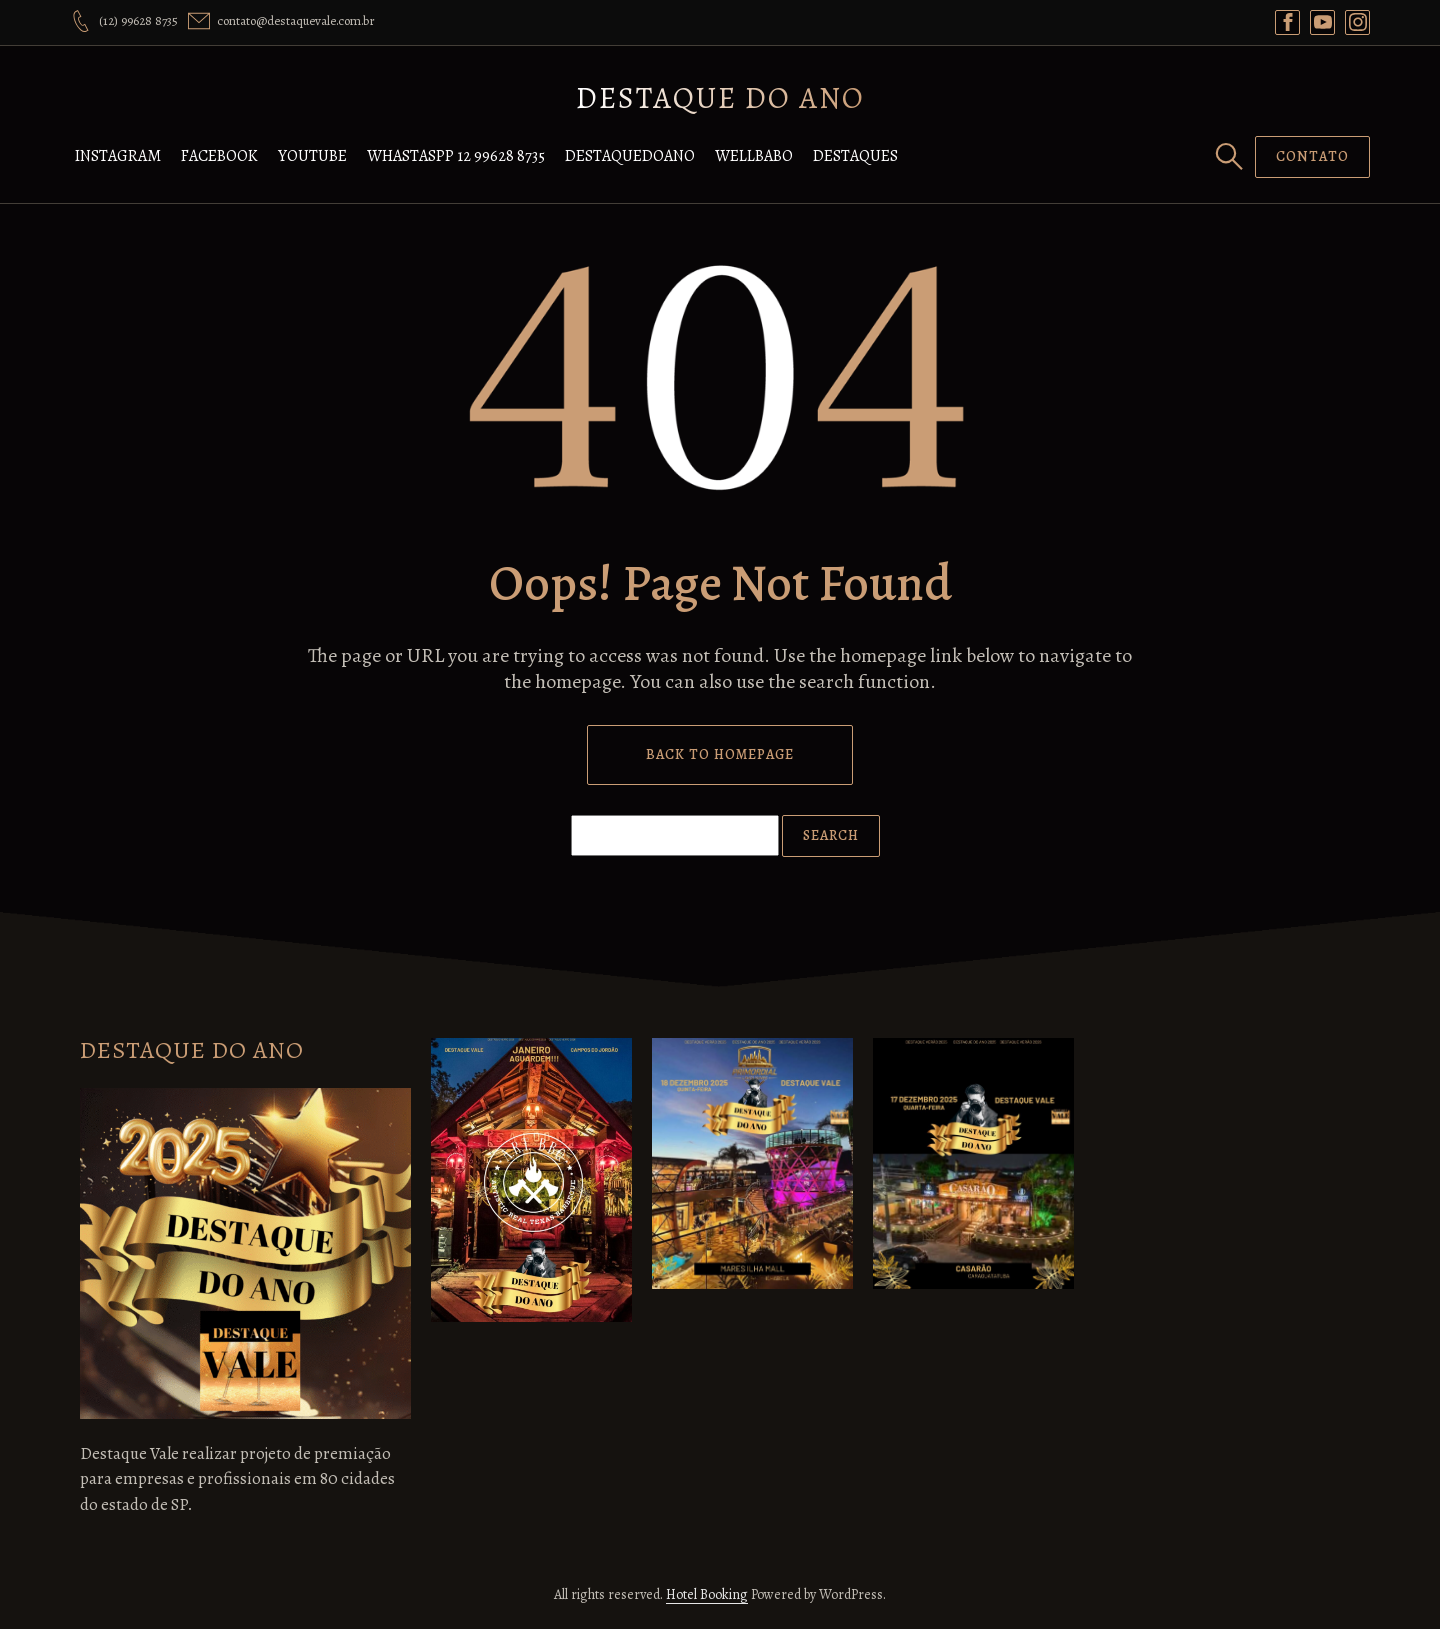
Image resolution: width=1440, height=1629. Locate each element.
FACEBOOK (219, 156)
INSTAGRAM (118, 156)
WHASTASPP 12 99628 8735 (456, 156)
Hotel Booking (707, 1594)
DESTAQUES (855, 156)
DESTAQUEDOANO (630, 156)
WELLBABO (754, 156)
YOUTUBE (312, 156)
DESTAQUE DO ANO (720, 98)
